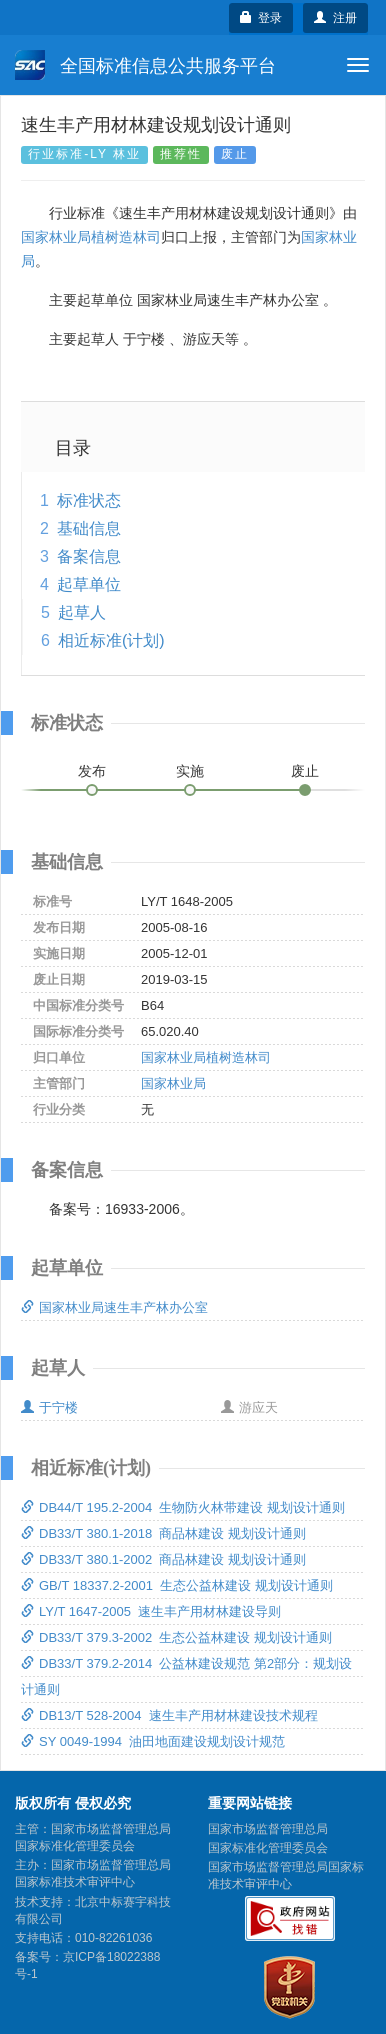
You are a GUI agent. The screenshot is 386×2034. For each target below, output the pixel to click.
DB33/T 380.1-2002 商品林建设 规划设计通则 (163, 1559)
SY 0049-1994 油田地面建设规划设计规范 (153, 1741)
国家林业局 (173, 1083)
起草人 (82, 612)
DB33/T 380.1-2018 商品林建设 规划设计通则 (163, 1533)
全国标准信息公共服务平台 (145, 65)
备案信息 (89, 556)
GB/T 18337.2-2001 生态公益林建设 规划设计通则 (177, 1585)
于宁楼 (49, 1407)
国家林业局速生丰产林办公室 (114, 1307)
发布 (92, 771)
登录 (261, 18)
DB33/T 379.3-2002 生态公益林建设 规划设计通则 (176, 1637)
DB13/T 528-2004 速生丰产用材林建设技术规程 (169, 1715)
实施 (190, 771)
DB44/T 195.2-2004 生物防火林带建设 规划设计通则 (183, 1507)
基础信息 (89, 528)
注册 (335, 18)
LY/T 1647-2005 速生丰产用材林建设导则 (151, 1611)
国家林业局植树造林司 (91, 237)
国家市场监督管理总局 (268, 1829)
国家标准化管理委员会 (268, 1848)
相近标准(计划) (111, 640)
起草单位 (89, 584)
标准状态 (89, 500)
